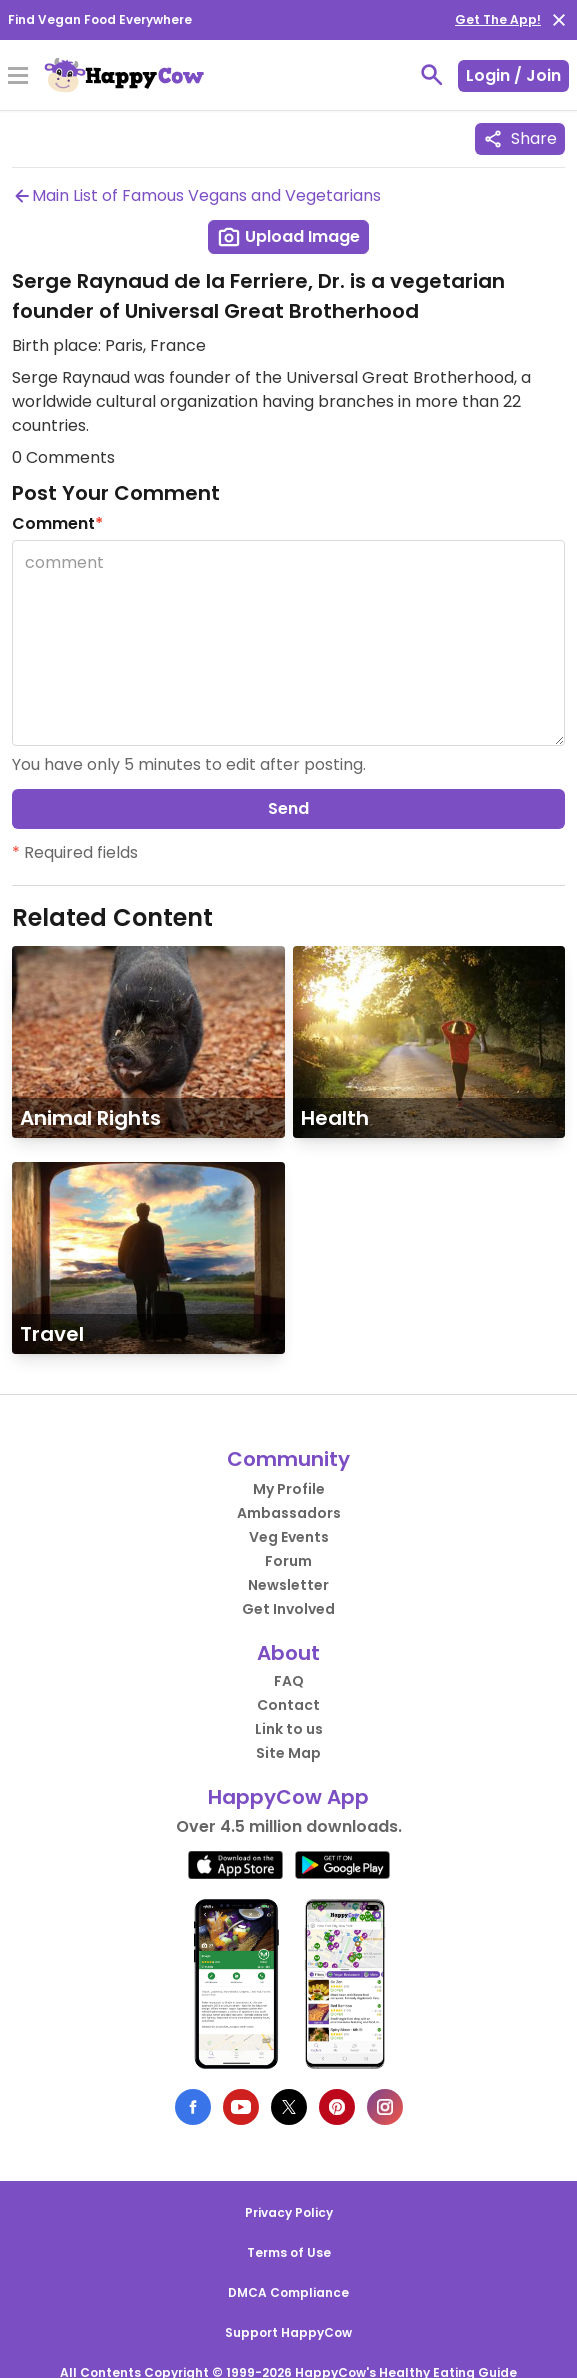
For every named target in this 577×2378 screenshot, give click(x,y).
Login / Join (513, 75)
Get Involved (288, 1609)
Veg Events (289, 1537)
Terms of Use (289, 2252)
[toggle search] (432, 75)
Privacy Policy (289, 2212)
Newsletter (288, 1585)
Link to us (289, 1729)
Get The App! (498, 19)
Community (288, 1459)
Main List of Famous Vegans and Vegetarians (196, 195)
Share (520, 138)
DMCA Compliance (288, 2292)
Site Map (288, 1753)
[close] (559, 20)
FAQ (289, 1681)
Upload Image (288, 237)
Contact (288, 1705)
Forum (288, 1561)
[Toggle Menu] (18, 77)
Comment (57, 523)
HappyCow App (288, 1797)
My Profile (289, 1489)
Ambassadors (289, 1513)
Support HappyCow (288, 2332)
